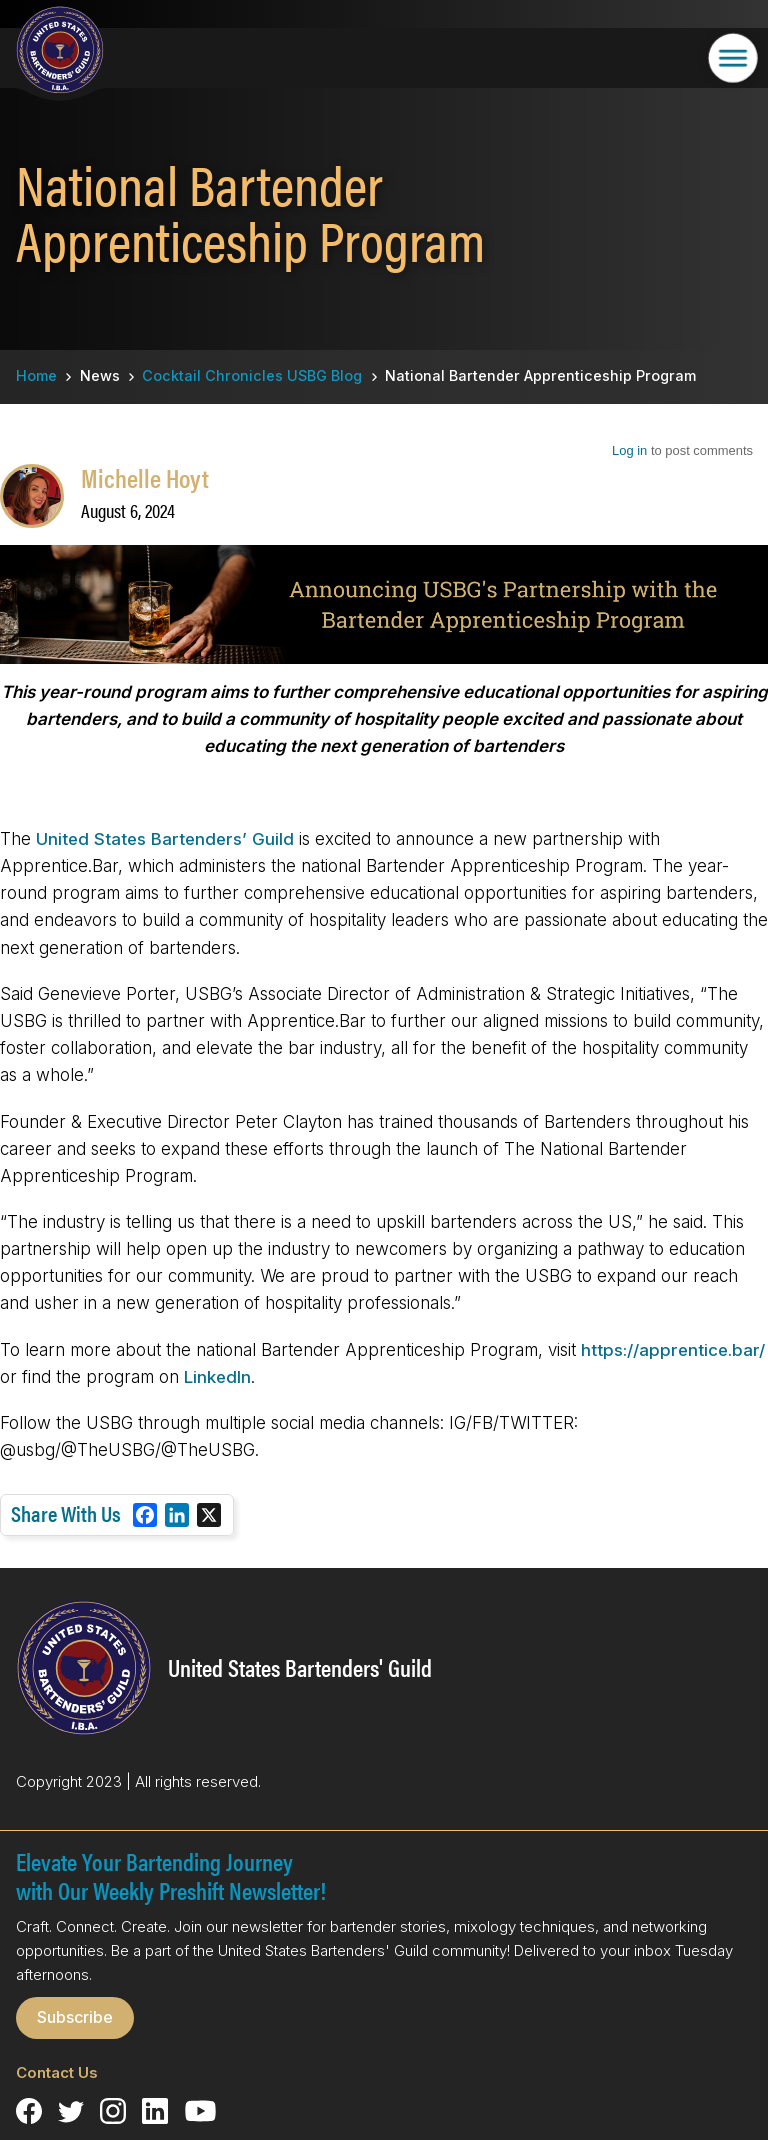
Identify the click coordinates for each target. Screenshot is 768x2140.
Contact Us (57, 2072)
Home (36, 375)
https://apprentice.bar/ (673, 1350)
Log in (629, 450)
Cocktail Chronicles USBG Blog (252, 375)
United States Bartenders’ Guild (167, 839)
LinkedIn (217, 1377)
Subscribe (75, 2017)
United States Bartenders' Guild (300, 1667)
